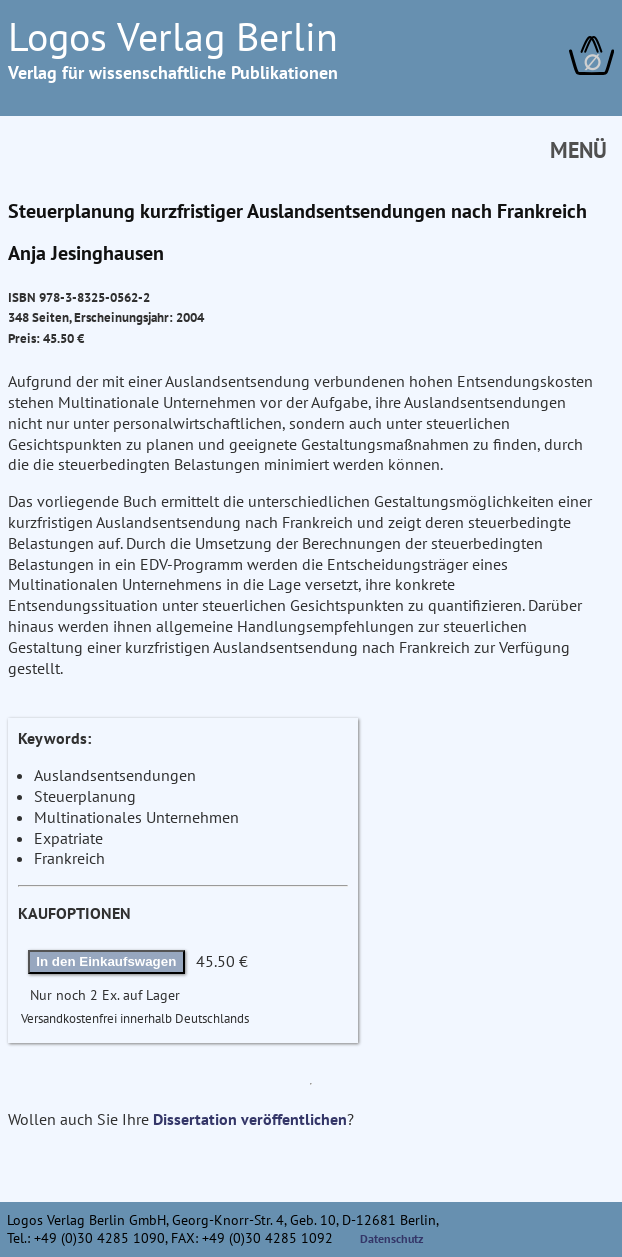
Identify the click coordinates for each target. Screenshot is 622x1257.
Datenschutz (392, 1238)
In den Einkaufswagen (106, 961)
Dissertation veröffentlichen (250, 1119)
